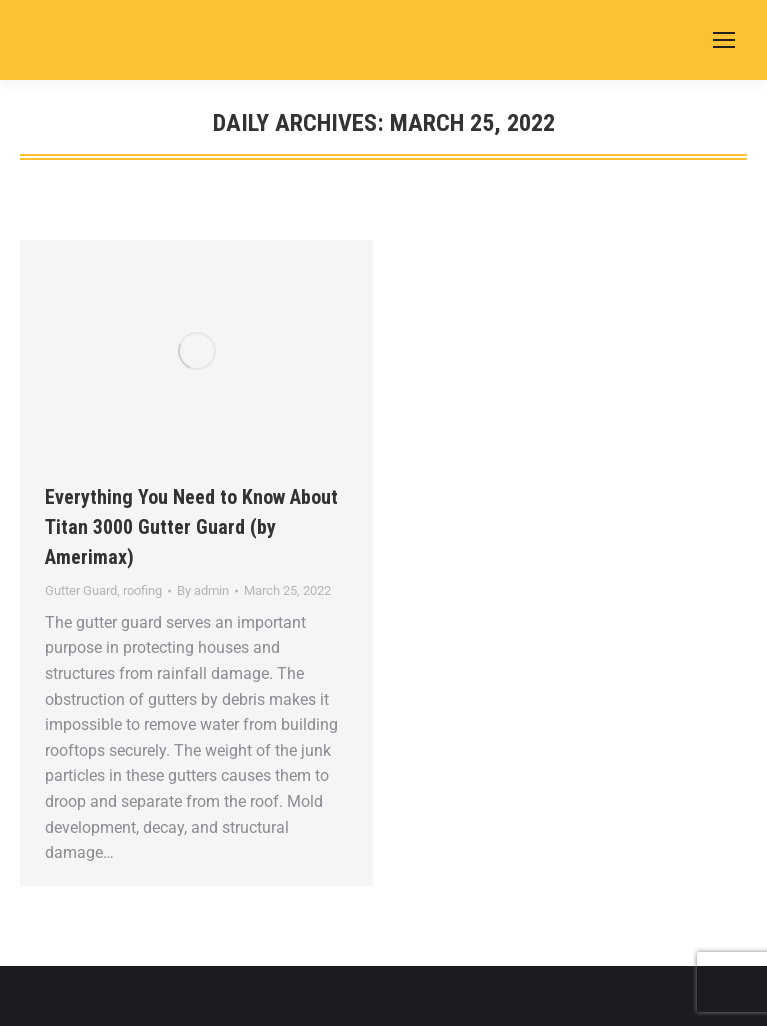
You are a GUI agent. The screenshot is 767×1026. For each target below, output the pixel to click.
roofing (142, 590)
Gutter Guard (81, 590)
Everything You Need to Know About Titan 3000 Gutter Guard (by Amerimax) (191, 527)
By (203, 590)
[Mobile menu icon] (724, 40)
